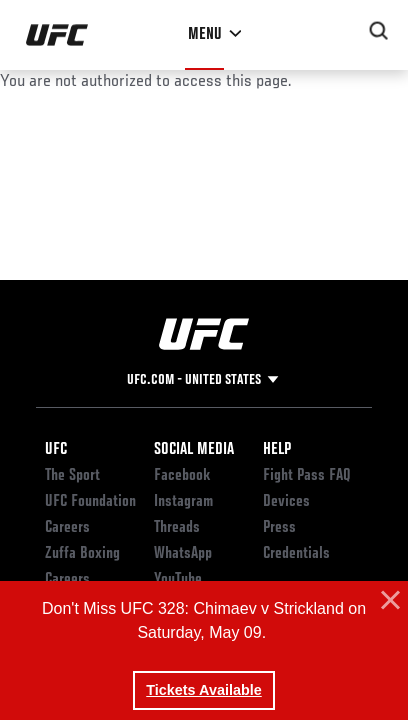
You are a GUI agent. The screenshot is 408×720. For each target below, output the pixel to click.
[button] (388, 601)
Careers (67, 528)
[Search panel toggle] (379, 31)
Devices (286, 502)
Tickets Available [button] (203, 690)
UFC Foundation (90, 502)
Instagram (183, 502)
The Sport (72, 476)
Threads (177, 528)
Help (277, 450)
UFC (56, 450)
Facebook (182, 476)
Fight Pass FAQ (307, 476)
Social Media (194, 450)
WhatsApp (183, 554)
